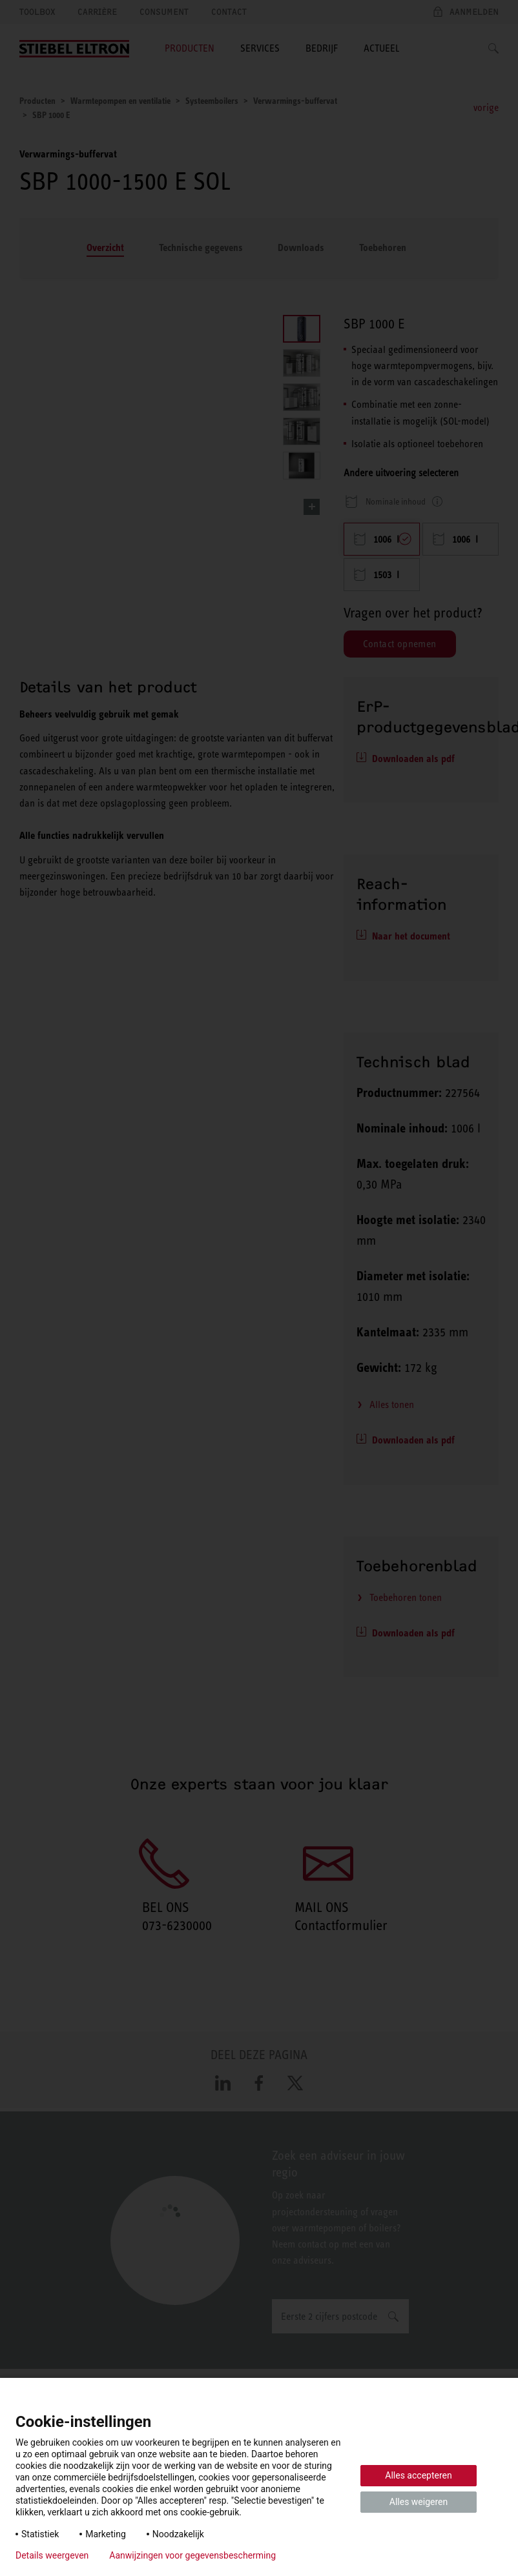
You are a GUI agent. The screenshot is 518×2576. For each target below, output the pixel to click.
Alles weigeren (418, 2502)
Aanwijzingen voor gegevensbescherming (192, 2555)
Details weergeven (52, 2555)
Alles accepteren (418, 2475)
